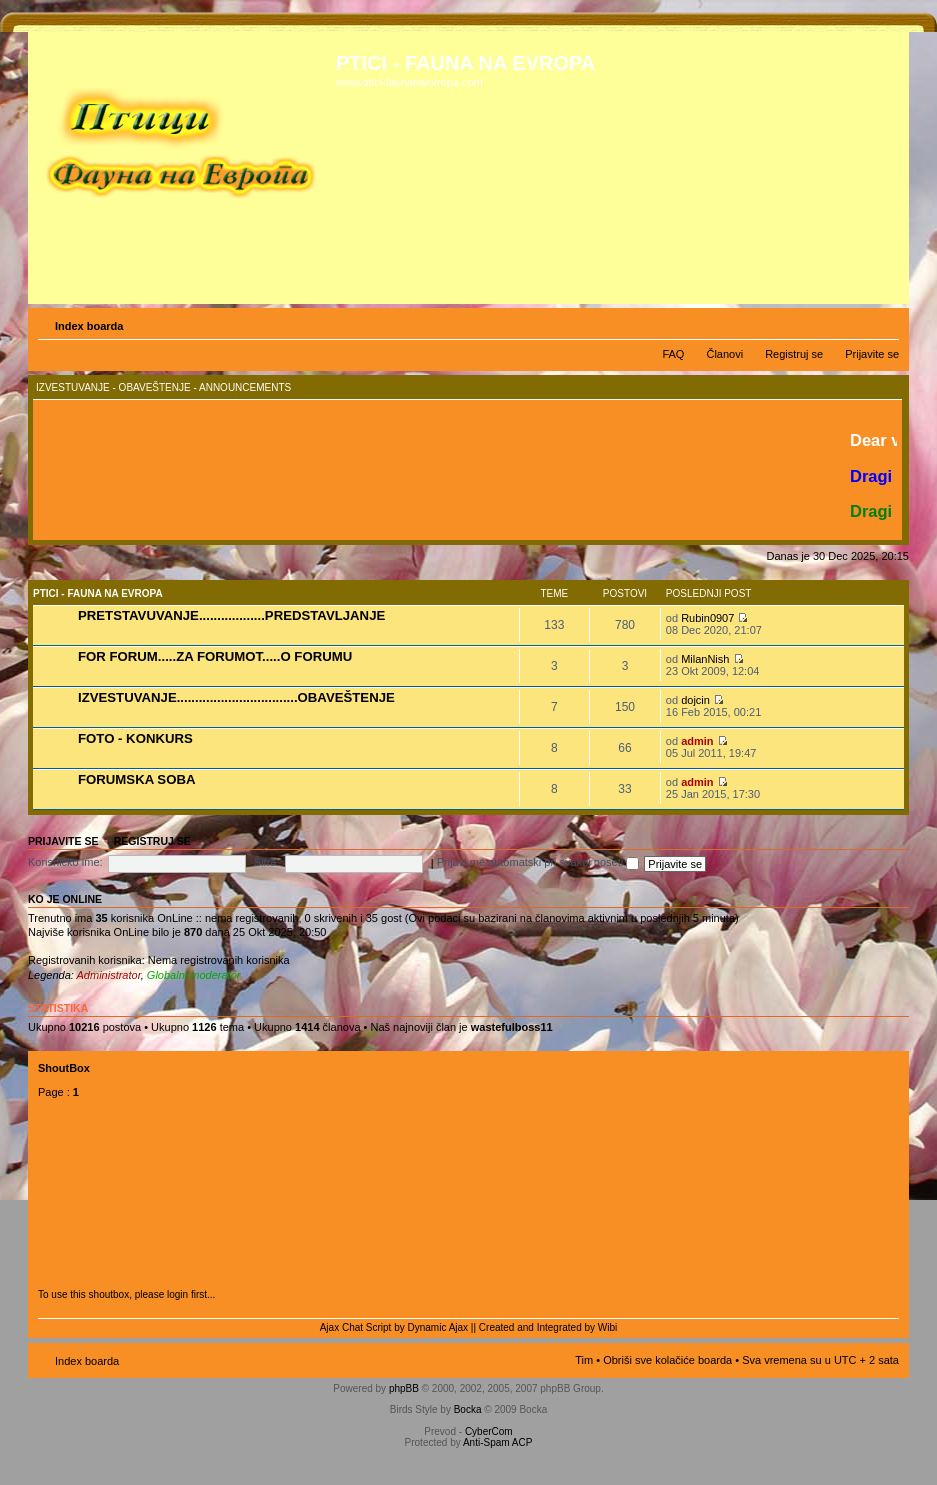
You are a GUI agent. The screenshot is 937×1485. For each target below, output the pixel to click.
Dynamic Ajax (438, 1327)
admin (697, 741)
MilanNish (705, 659)
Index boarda (89, 326)
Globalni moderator (194, 975)
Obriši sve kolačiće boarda (667, 1360)
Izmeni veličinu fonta (884, 322)
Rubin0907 (707, 618)
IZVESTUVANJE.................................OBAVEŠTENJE (236, 697)
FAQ (673, 354)
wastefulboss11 (512, 1027)
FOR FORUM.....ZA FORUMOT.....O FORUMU (215, 656)
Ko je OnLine (65, 899)
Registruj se (794, 354)
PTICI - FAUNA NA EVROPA (98, 593)
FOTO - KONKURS (135, 738)
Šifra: (267, 862)
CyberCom (489, 1431)
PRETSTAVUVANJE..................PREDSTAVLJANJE (231, 615)
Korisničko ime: (65, 862)
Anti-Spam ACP (497, 1442)
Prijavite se (872, 354)
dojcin (695, 700)
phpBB (404, 1388)
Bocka (468, 1409)
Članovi (724, 354)
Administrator (109, 975)
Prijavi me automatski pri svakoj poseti (538, 862)
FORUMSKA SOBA (136, 779)
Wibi (607, 1327)
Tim (584, 1360)
